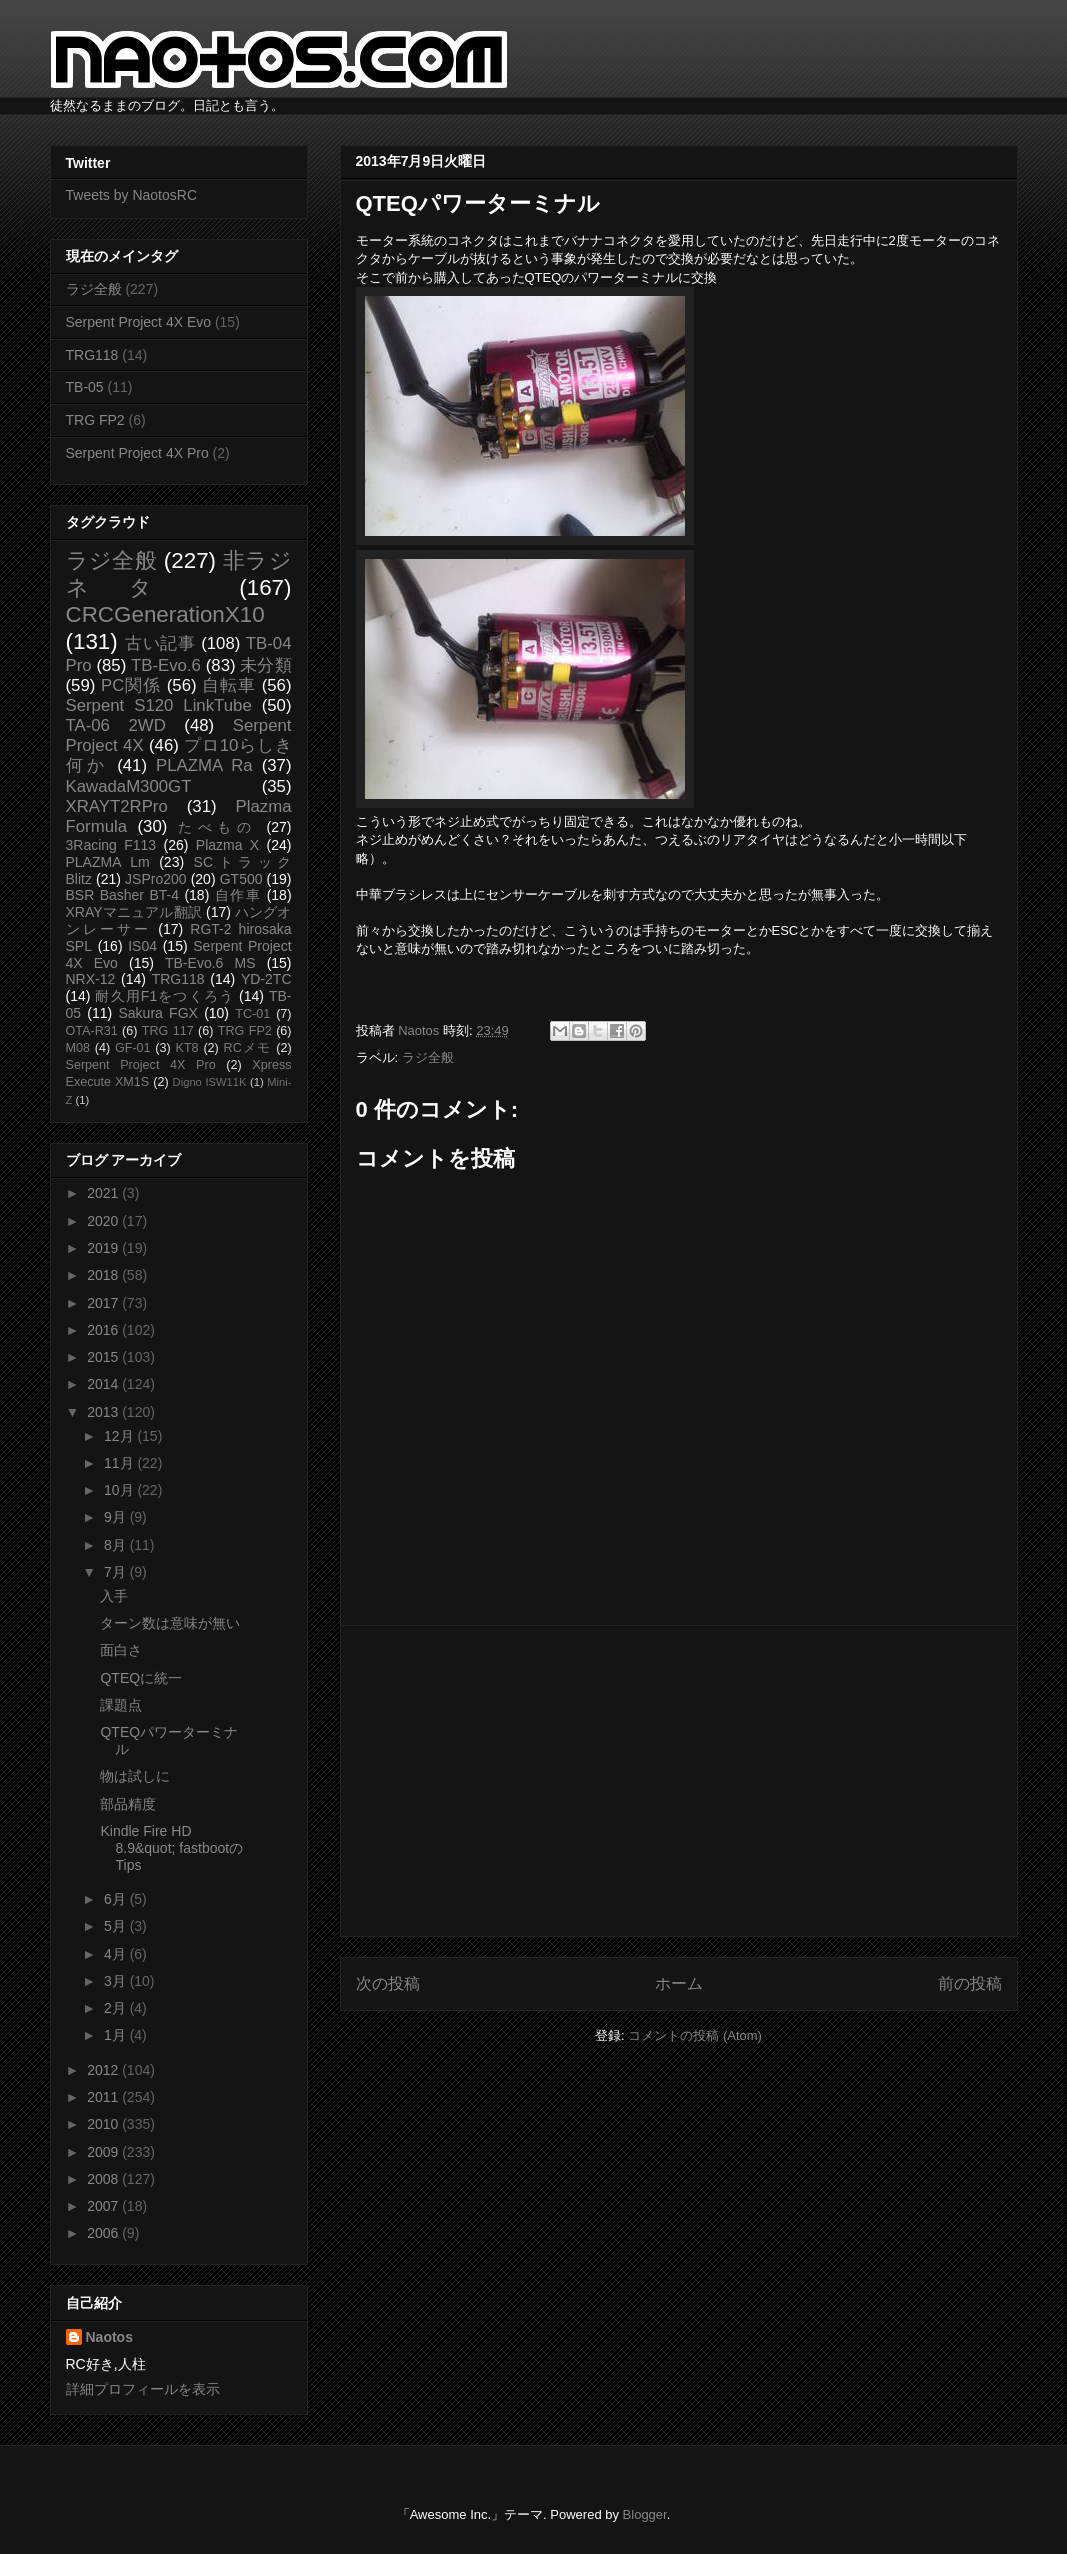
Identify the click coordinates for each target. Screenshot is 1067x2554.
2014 (104, 1384)
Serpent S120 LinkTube (159, 705)
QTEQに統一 (141, 1678)
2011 (104, 2097)
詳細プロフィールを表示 (143, 2389)
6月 (117, 1899)
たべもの (217, 827)
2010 (104, 2124)
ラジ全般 (428, 1057)
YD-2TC (266, 979)
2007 (104, 2206)
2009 (104, 2152)
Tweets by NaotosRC (132, 195)
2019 (104, 1248)
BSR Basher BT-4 (123, 895)
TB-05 (85, 387)
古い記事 (160, 643)
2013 (104, 1412)
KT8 (187, 1048)
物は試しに (135, 1776)
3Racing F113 (111, 845)
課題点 (121, 1705)
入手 (114, 1596)
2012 (104, 2070)
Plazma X (227, 845)
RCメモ (248, 1048)
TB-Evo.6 (166, 665)
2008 (104, 2179)
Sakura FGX (157, 1013)
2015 (104, 1357)
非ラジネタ (179, 574)
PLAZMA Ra (204, 765)
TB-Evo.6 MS (210, 963)
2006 (104, 2233)
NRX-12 (91, 979)
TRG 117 (168, 1031)
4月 (117, 1954)
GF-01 (133, 1048)
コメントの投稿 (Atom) (695, 2035)
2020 (104, 1221)
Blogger (645, 2514)
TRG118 (92, 355)
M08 (78, 1048)
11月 (120, 1463)
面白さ (121, 1650)
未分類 (265, 665)
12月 (120, 1436)
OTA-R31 (92, 1031)
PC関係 (131, 685)
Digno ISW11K (210, 1082)
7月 (117, 1572)
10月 (120, 1490)
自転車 (229, 685)
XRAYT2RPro (117, 806)
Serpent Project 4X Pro (137, 453)
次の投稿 (388, 1983)
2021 (104, 1193)
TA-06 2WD (116, 725)
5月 (117, 1926)
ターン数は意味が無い (170, 1623)
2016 (104, 1330)
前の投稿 (970, 1983)
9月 (117, 1517)
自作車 (238, 895)
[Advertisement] (679, 1781)
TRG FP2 (95, 420)
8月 (117, 1545)
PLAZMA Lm (108, 862)
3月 (117, 1981)
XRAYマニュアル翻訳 (134, 912)
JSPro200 (155, 879)
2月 (117, 2008)
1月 (117, 2035)
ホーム (679, 1983)
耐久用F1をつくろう (164, 996)
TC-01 (252, 1014)
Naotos (109, 2337)
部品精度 (128, 1804)
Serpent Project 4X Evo (139, 322)
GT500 (241, 879)
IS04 (142, 946)
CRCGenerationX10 (165, 614)
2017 (104, 1303)
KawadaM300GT (129, 786)
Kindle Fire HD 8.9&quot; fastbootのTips (171, 1848)
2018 (104, 1275)
